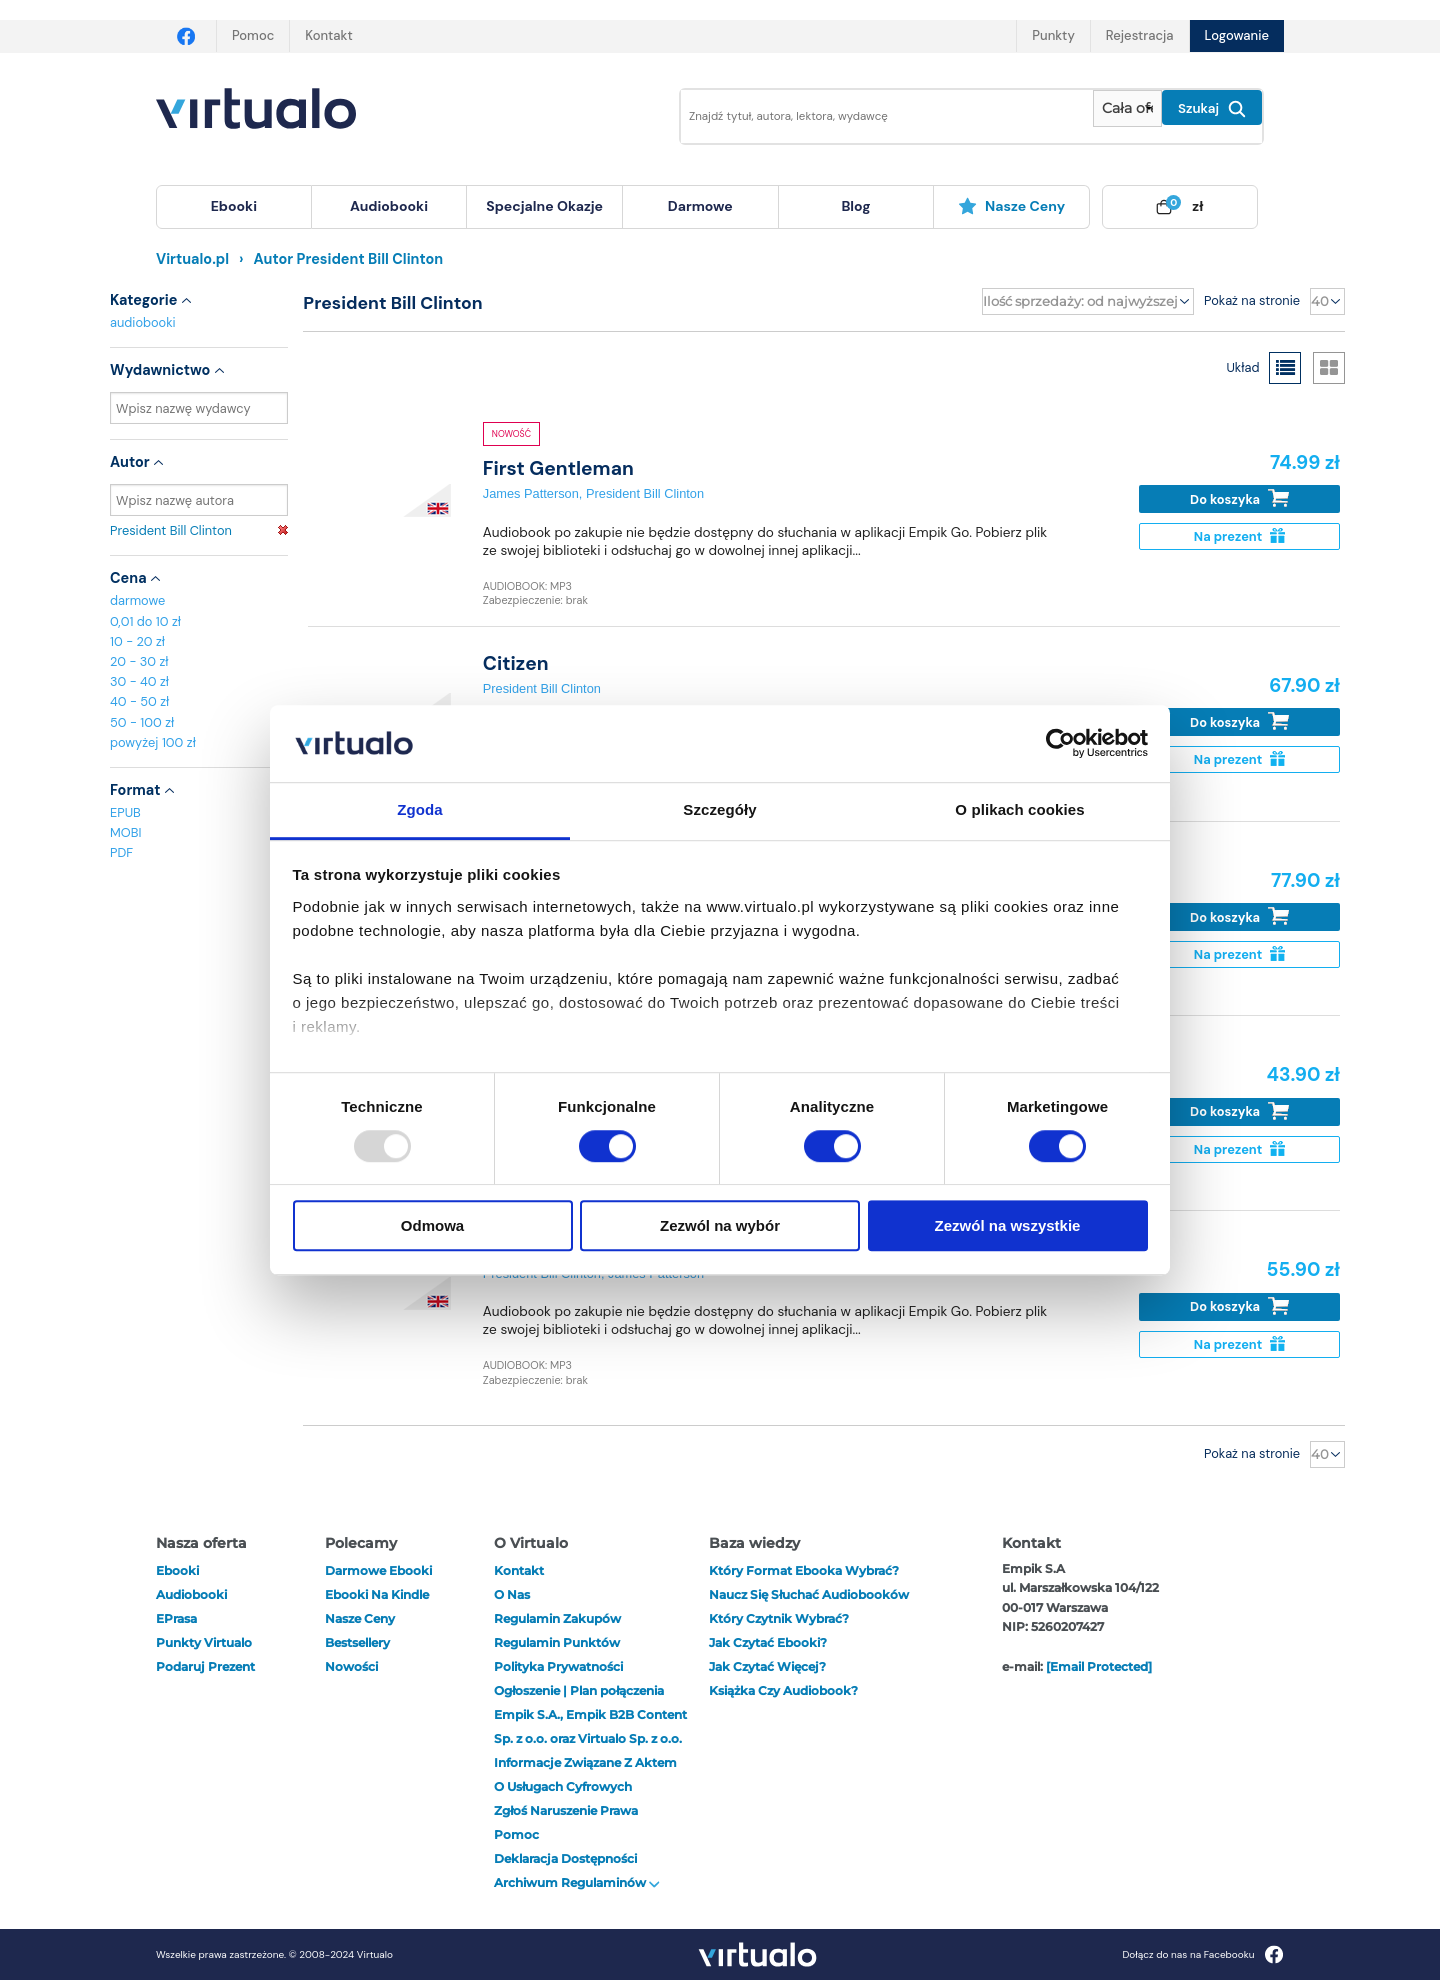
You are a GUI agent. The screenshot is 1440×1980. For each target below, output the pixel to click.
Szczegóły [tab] (719, 809)
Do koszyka (1239, 498)
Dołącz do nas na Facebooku (1202, 1954)
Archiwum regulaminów (577, 1882)
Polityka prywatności (558, 1666)
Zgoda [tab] (420, 809)
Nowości (351, 1666)
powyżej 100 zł (153, 742)
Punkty (1053, 35)
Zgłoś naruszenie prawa (566, 1810)
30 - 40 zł (139, 681)
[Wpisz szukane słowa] (873, 116)
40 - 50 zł (139, 701)
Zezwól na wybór (720, 1225)
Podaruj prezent (205, 1666)
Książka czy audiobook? (783, 1690)
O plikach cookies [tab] (1019, 809)
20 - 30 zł (139, 661)
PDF (121, 852)
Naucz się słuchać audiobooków (809, 1594)
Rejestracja (1140, 35)
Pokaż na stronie (1252, 300)
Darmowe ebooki (378, 1570)
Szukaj (1212, 109)
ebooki (177, 1570)
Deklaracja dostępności (565, 1858)
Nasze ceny (1011, 206)
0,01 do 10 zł (145, 621)
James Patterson (531, 493)
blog (855, 206)
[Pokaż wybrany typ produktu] (1127, 108)
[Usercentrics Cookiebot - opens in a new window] (1060, 744)
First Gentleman (558, 468)
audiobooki (143, 322)
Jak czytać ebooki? (768, 1642)
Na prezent (1239, 536)
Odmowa (432, 1225)
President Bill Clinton (199, 530)
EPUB (125, 812)
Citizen (516, 663)
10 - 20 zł (137, 641)
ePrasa (176, 1618)
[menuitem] (234, 207)
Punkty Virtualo (204, 1642)
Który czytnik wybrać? (779, 1618)
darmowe (700, 206)
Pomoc (253, 35)
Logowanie (1237, 35)
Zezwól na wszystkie (1008, 1225)
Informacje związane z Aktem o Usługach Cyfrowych (585, 1774)
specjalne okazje (544, 206)
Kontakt (328, 35)
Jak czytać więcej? (767, 1666)
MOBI (125, 832)
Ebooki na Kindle (377, 1594)
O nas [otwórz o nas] (512, 1594)
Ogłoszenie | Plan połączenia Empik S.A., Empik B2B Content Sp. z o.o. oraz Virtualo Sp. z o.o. (590, 1714)
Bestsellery (357, 1642)
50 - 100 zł (142, 722)
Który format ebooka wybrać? (804, 1570)
